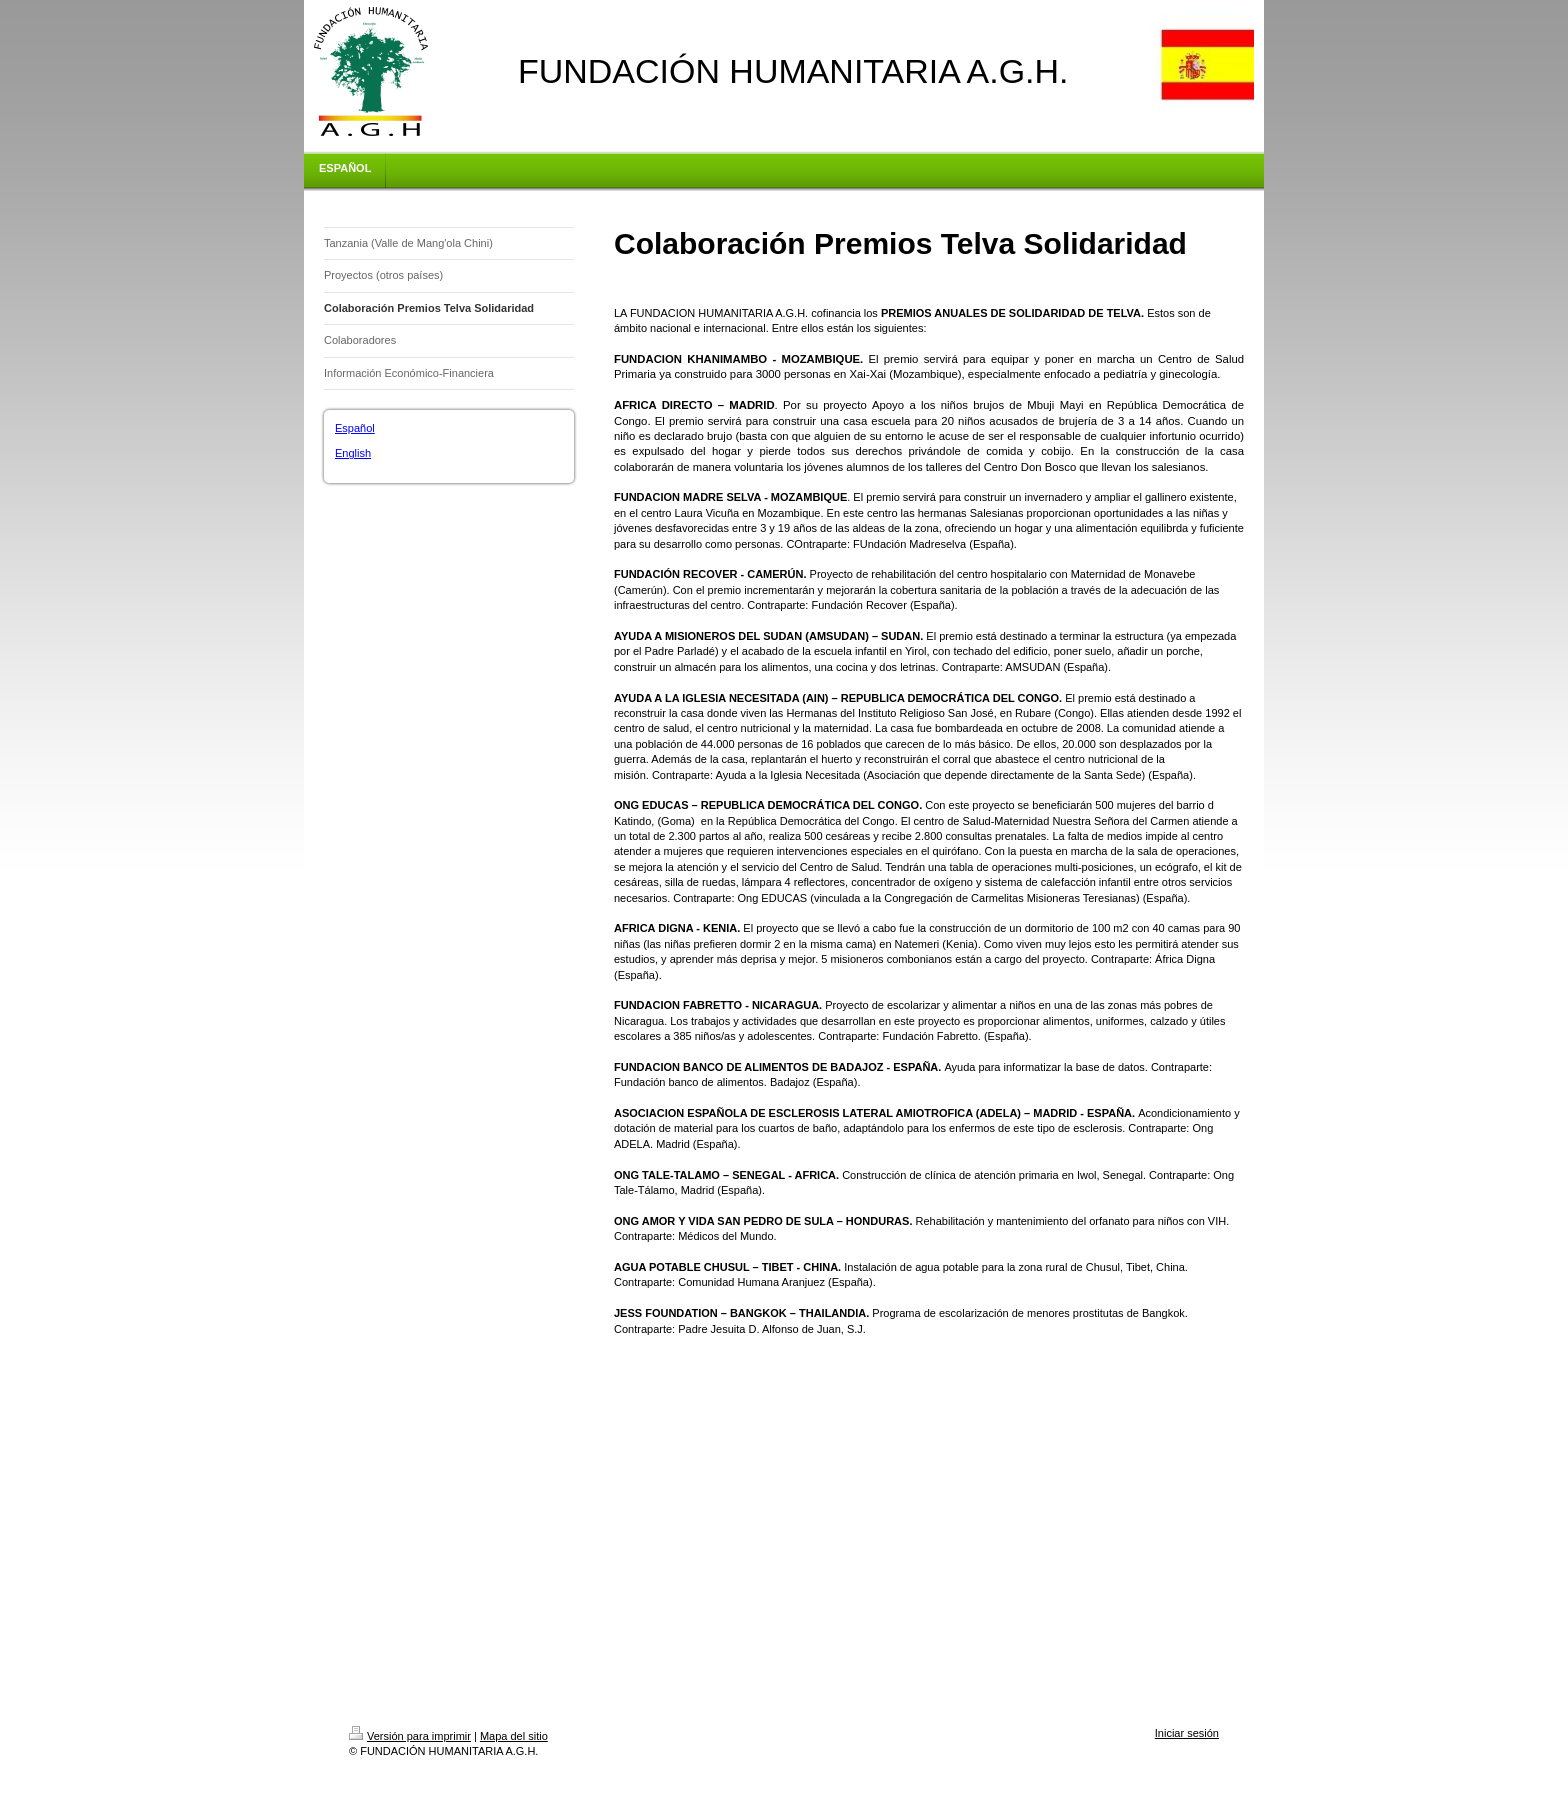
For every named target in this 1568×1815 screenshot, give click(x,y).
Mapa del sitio (514, 1736)
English (353, 453)
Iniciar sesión (1187, 1733)
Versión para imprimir (410, 1736)
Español (355, 428)
